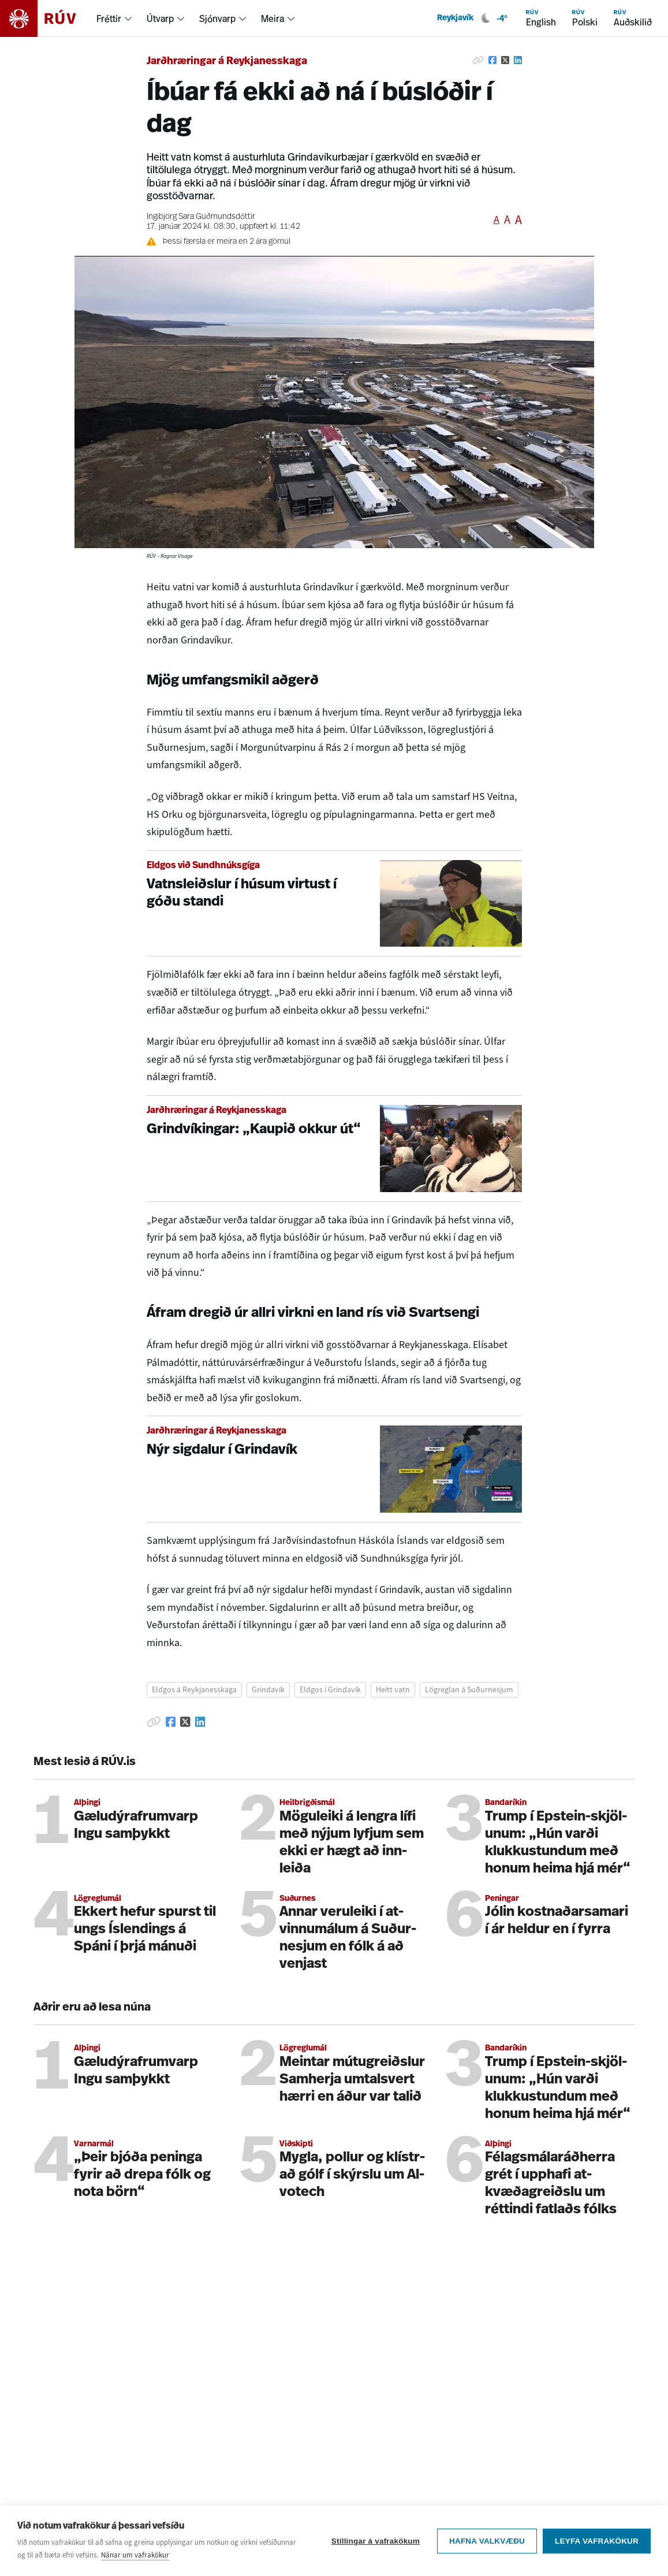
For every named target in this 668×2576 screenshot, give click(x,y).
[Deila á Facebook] (492, 60)
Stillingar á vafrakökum (375, 2542)
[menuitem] (114, 18)
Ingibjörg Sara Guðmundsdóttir (201, 217)
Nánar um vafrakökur (135, 2556)
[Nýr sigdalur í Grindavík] (334, 1469)
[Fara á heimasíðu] (48, 18)
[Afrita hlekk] (478, 60)
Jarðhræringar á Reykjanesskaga (227, 61)
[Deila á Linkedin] (518, 60)
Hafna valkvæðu (487, 2542)
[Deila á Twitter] (505, 60)
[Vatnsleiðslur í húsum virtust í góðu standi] (334, 903)
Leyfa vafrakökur (597, 2542)
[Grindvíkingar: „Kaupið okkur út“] (334, 1148)
